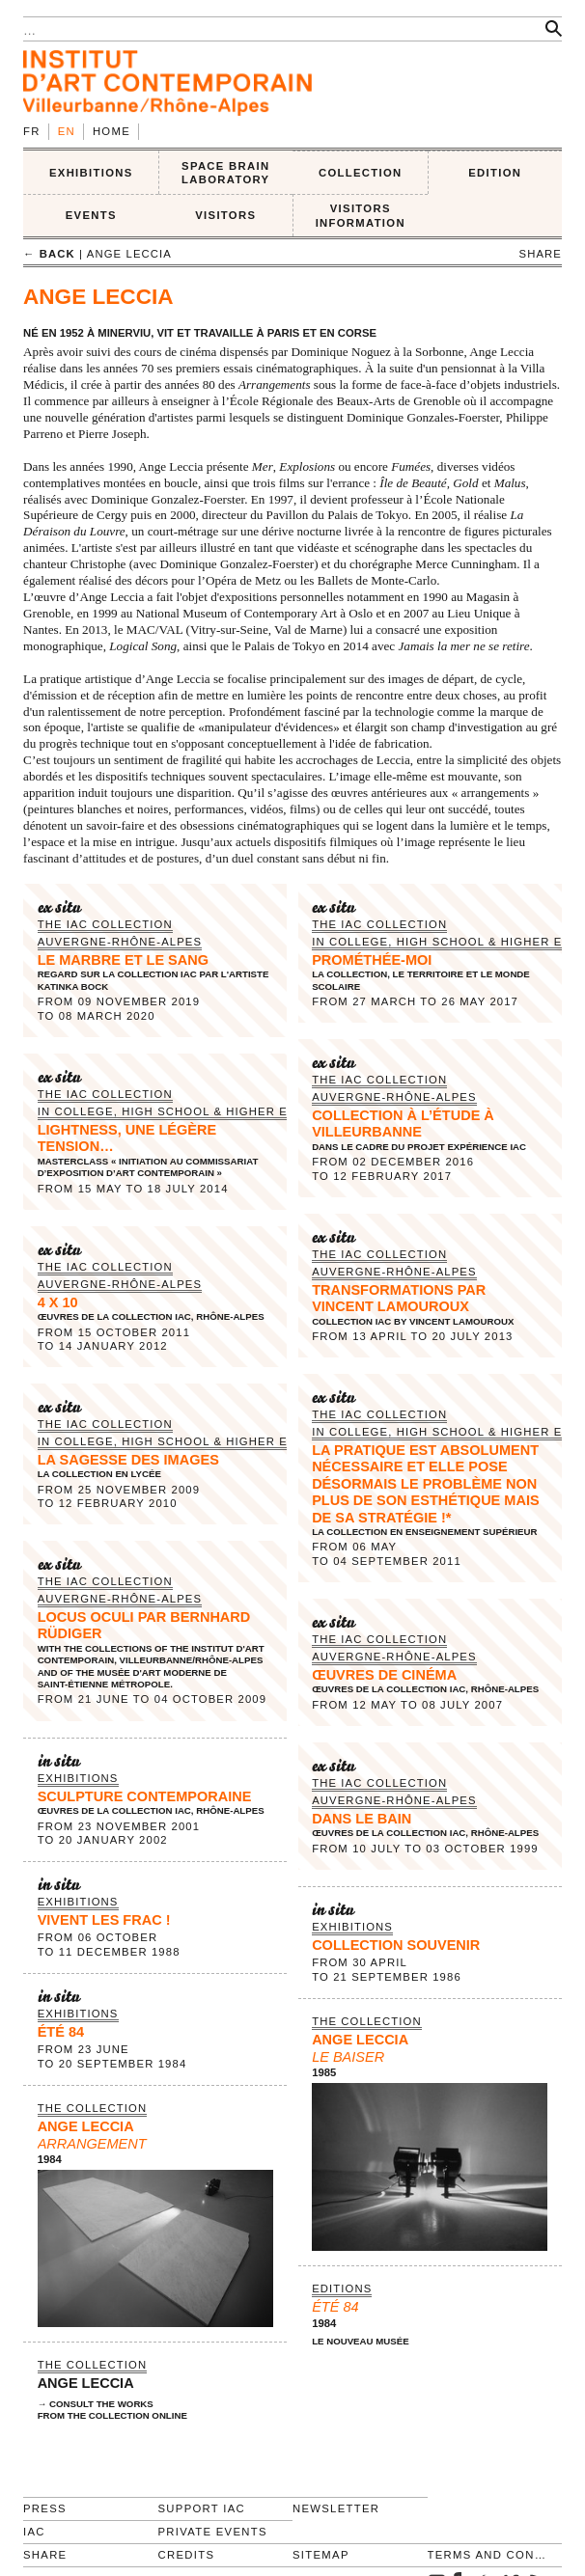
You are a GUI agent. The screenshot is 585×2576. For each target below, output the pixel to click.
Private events (212, 2531)
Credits (186, 2555)
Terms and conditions (487, 2555)
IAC (34, 2531)
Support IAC (202, 2508)
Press (45, 2508)
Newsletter (335, 2508)
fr (32, 131)
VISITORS (225, 215)
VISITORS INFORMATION (360, 216)
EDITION (494, 172)
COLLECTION (361, 172)
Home (111, 131)
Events (91, 215)
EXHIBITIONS (91, 172)
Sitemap (320, 2555)
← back (49, 254)
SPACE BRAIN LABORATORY (225, 173)
